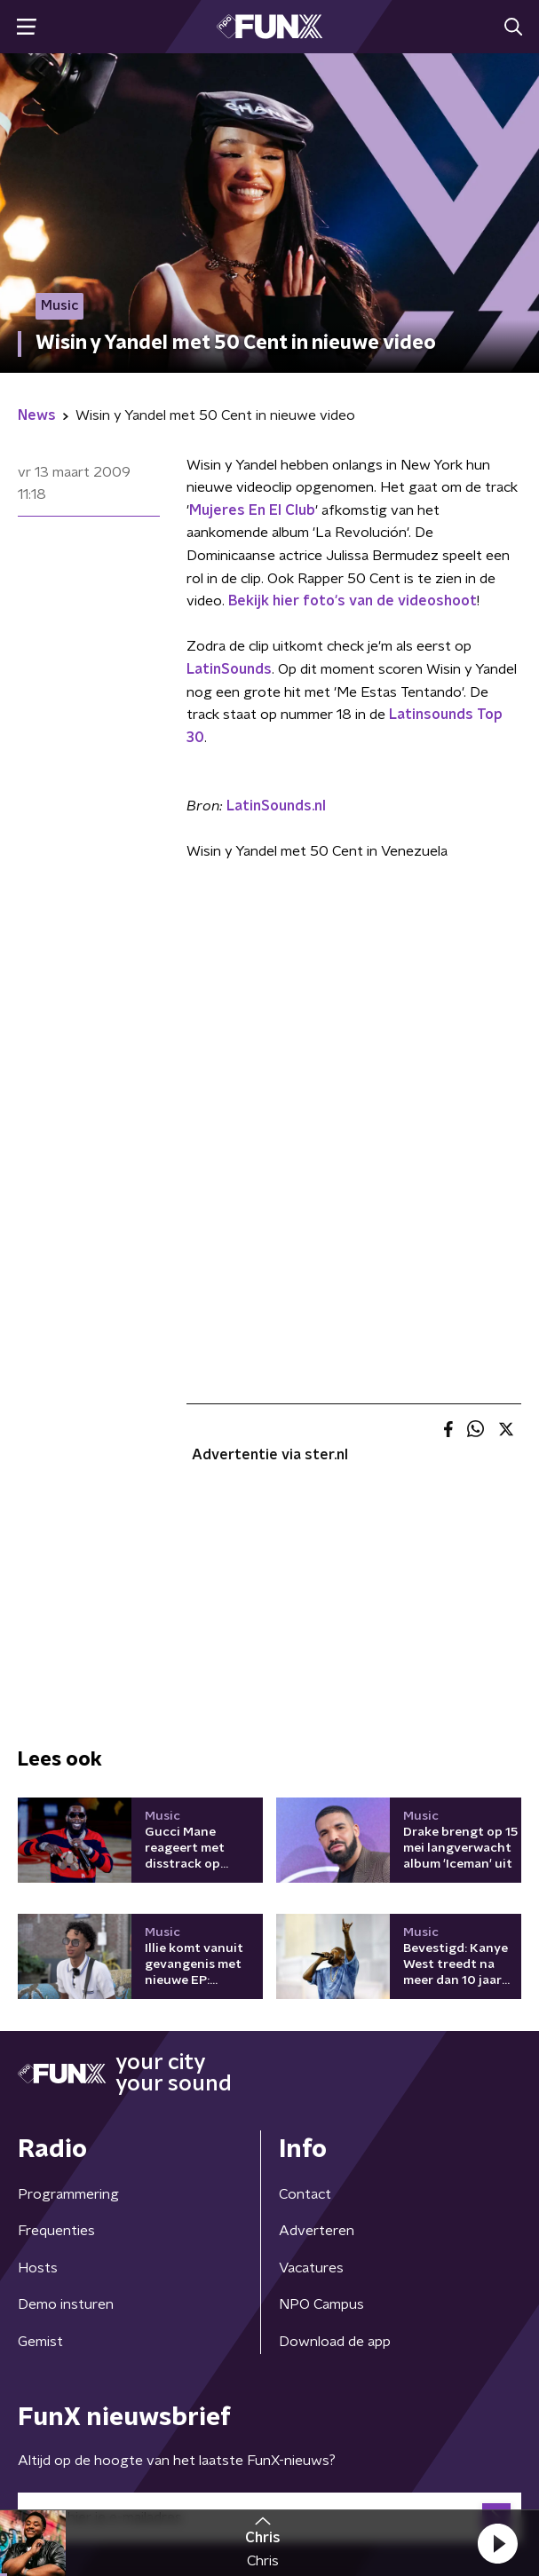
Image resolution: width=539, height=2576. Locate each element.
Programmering (68, 2194)
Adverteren (316, 2231)
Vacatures (311, 2268)
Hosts (38, 2268)
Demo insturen (66, 2304)
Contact (305, 2194)
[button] (497, 2543)
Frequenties (56, 2231)
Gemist (40, 2342)
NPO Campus (321, 2304)
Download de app (335, 2342)
